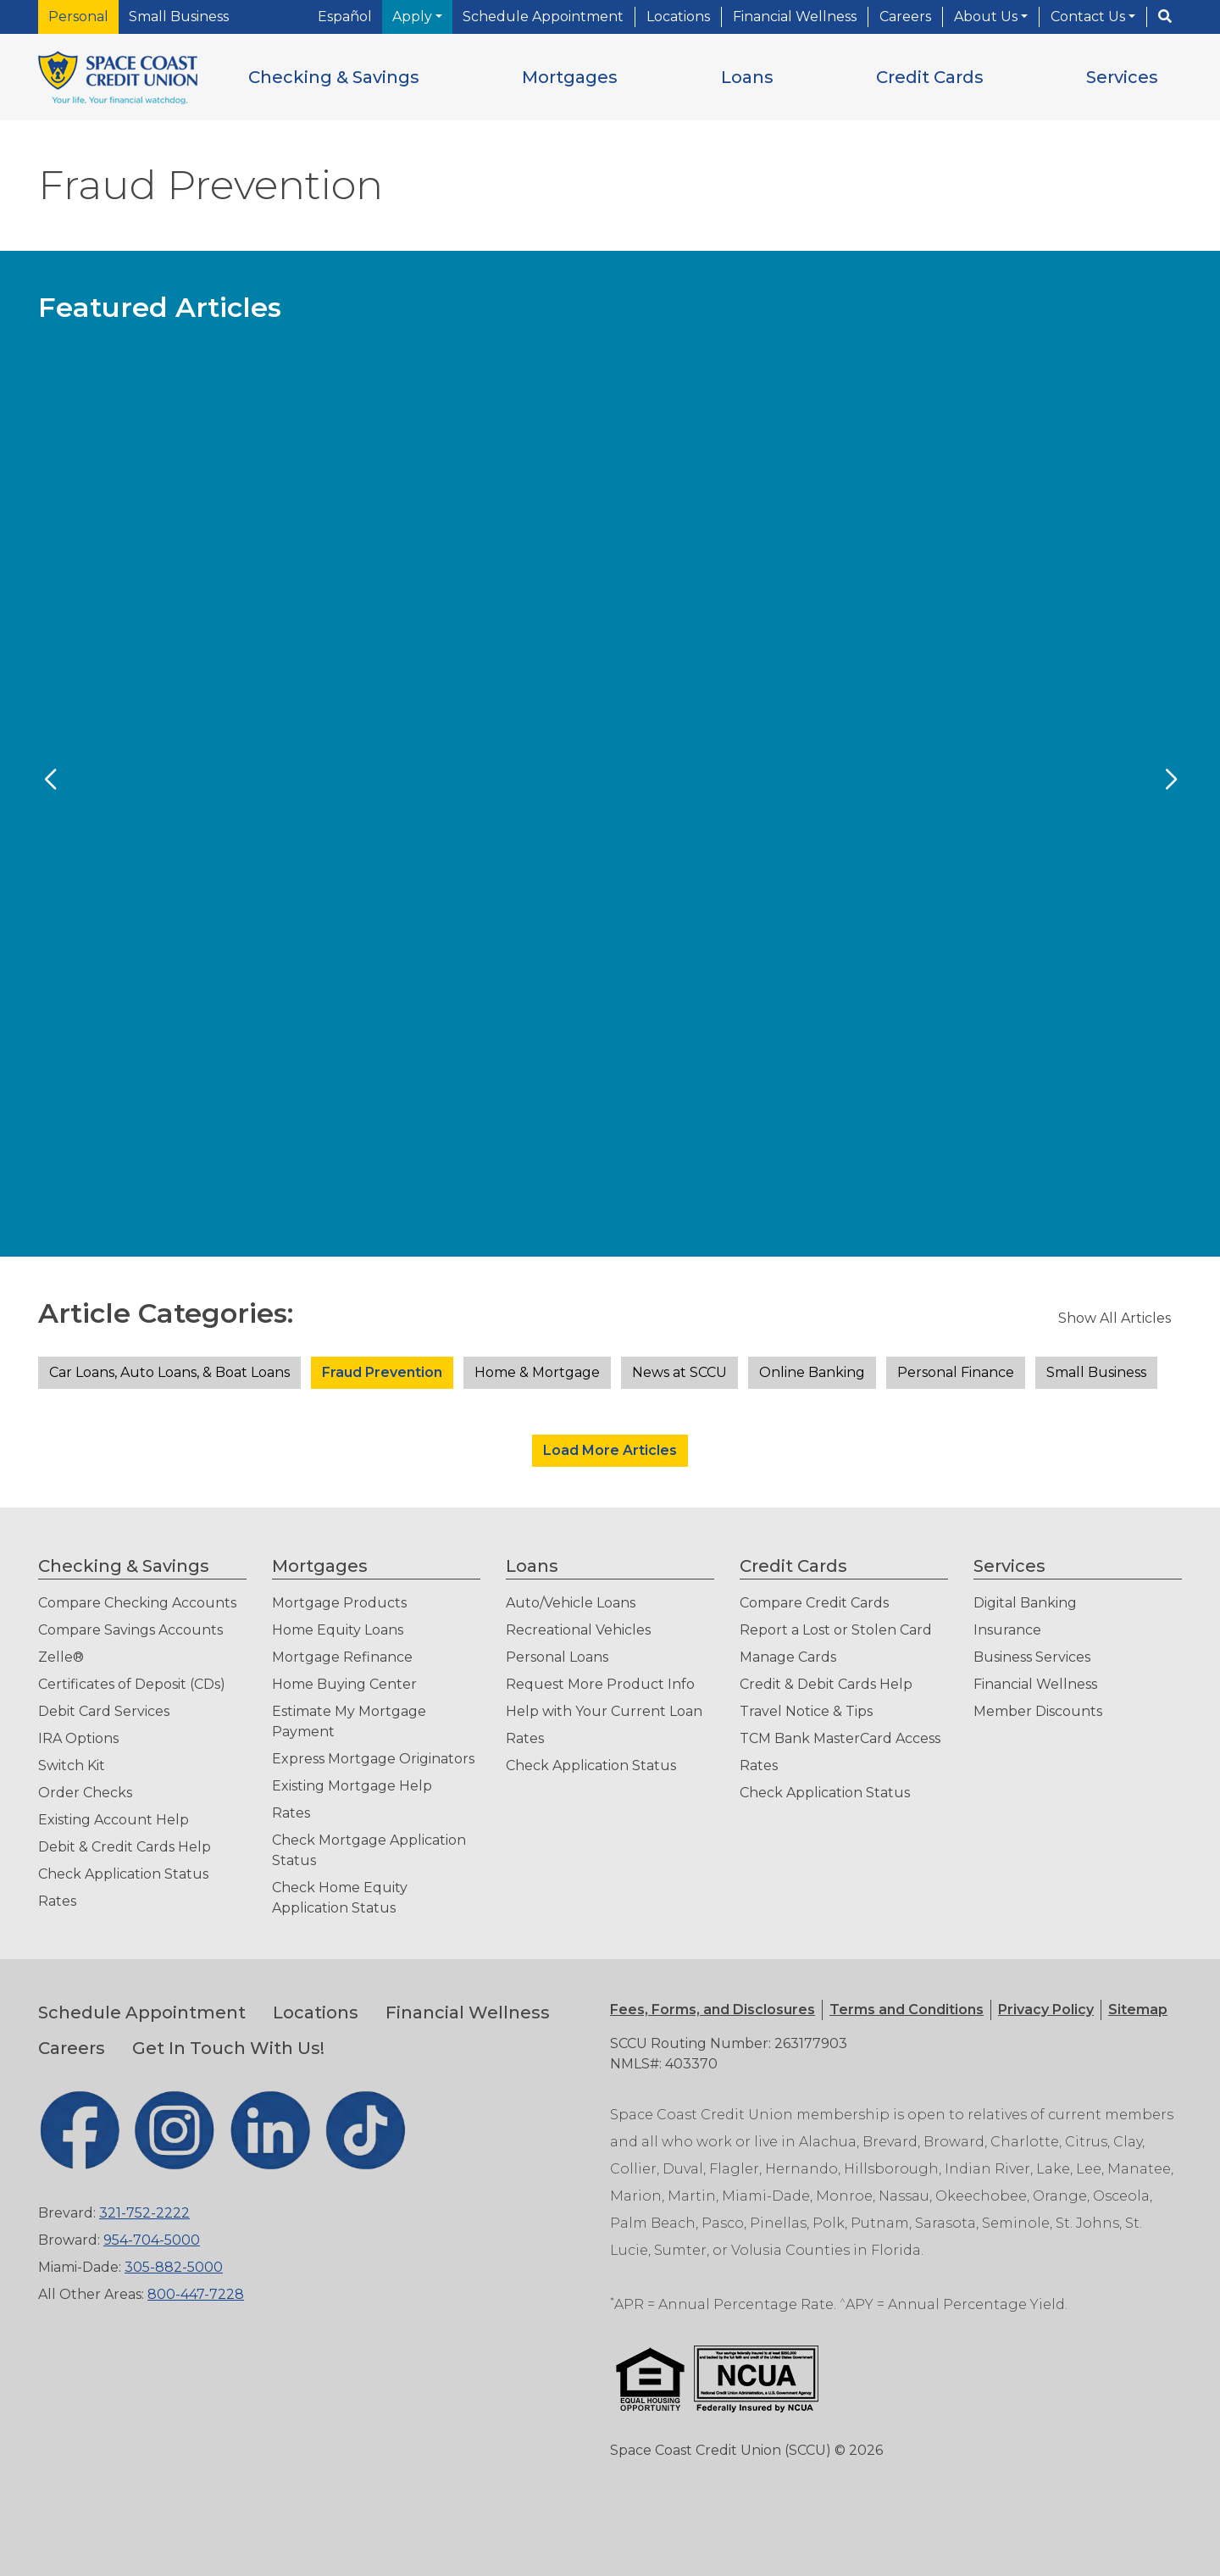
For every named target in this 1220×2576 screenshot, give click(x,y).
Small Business (179, 16)
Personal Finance (955, 1372)
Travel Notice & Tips (806, 1711)
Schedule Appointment (543, 16)
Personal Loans (557, 1657)
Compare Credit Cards (814, 1603)
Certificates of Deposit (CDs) (131, 1684)
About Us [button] (987, 16)
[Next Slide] (1170, 780)
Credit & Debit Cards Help (826, 1684)
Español (345, 16)
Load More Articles (610, 1450)
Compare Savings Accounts (130, 1630)
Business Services (1031, 1657)
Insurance (1007, 1630)
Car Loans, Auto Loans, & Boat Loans (169, 1372)
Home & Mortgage (537, 1372)
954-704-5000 (151, 2240)
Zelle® (61, 1657)
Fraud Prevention (382, 1372)
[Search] (1165, 17)
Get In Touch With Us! (228, 2048)
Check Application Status (123, 1874)
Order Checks (85, 1793)
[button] (334, 77)
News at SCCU (679, 1372)
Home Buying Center (344, 1684)
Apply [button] (413, 16)
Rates (57, 1901)
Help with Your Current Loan (604, 1711)
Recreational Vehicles (578, 1630)
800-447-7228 (195, 2294)
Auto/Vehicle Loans (570, 1603)
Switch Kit (71, 1765)
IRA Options (78, 1738)
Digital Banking (1025, 1603)
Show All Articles (1114, 1318)
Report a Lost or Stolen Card (836, 1630)
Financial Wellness (795, 16)
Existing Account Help (113, 1820)
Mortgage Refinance (342, 1657)
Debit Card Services (103, 1711)
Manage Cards (788, 1657)
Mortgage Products (339, 1603)
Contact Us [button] (1089, 16)
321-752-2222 (144, 2213)
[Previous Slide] (49, 780)
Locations (678, 16)
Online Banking (812, 1372)
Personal (78, 16)
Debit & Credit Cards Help (124, 1847)
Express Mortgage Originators (373, 1759)
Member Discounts (1037, 1711)
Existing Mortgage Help (352, 1786)
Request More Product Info (600, 1684)
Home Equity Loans (337, 1630)
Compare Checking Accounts (137, 1603)
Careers (905, 16)
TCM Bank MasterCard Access (840, 1738)
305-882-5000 (174, 2267)
